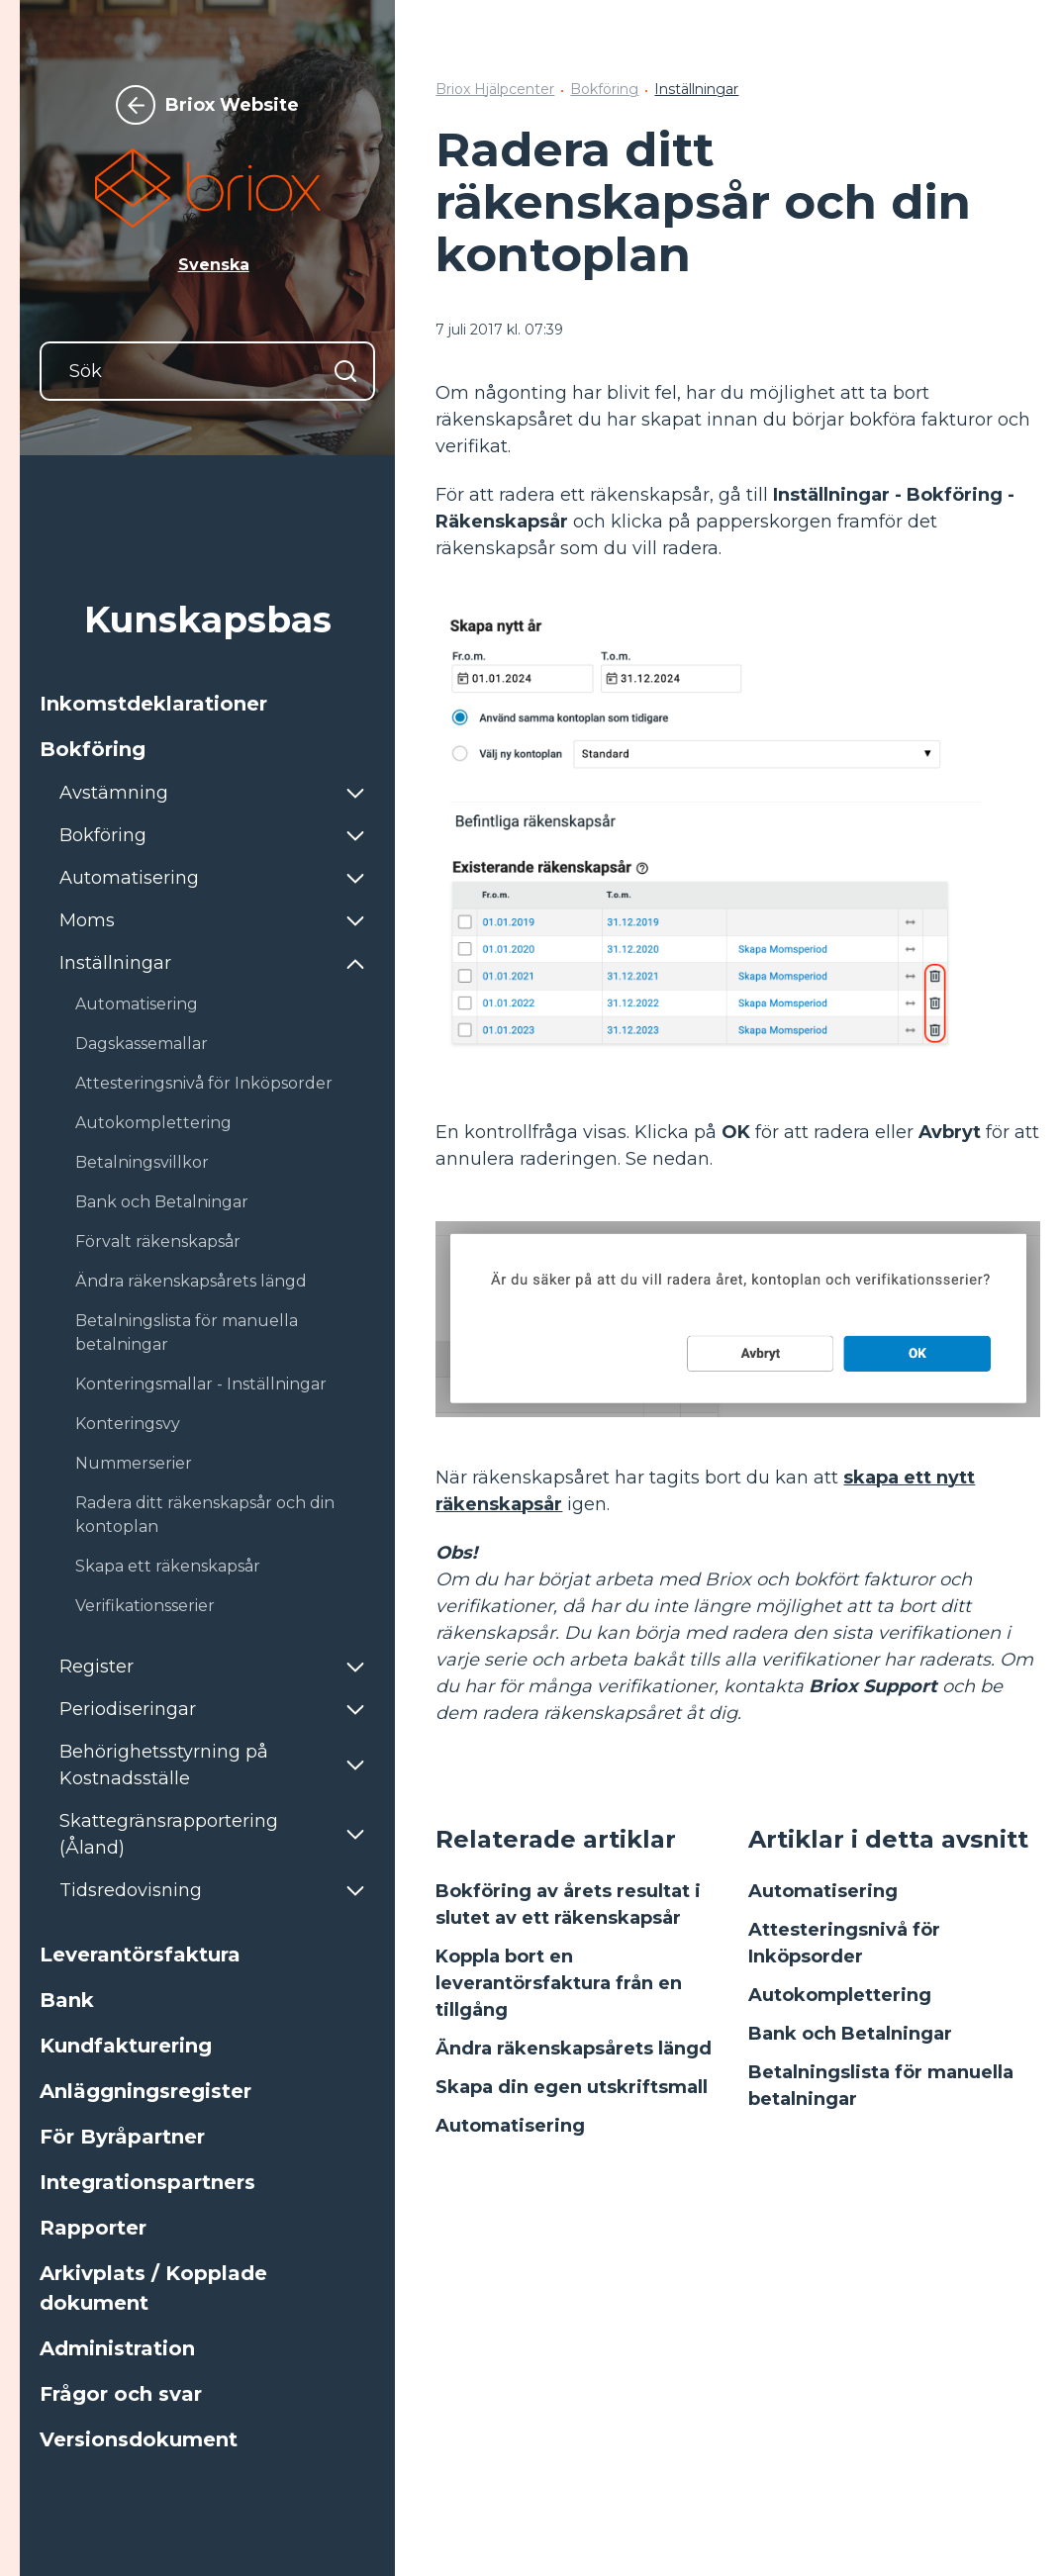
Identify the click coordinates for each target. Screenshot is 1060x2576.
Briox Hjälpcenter (494, 89)
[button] (207, 703)
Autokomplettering (839, 1995)
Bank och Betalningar (850, 2034)
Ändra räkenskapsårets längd (573, 2048)
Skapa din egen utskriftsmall (571, 2087)
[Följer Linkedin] (1025, 2363)
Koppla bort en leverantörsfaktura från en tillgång (558, 1983)
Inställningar (696, 89)
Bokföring (604, 89)
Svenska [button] (213, 264)
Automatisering (510, 2126)
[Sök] (207, 371)
